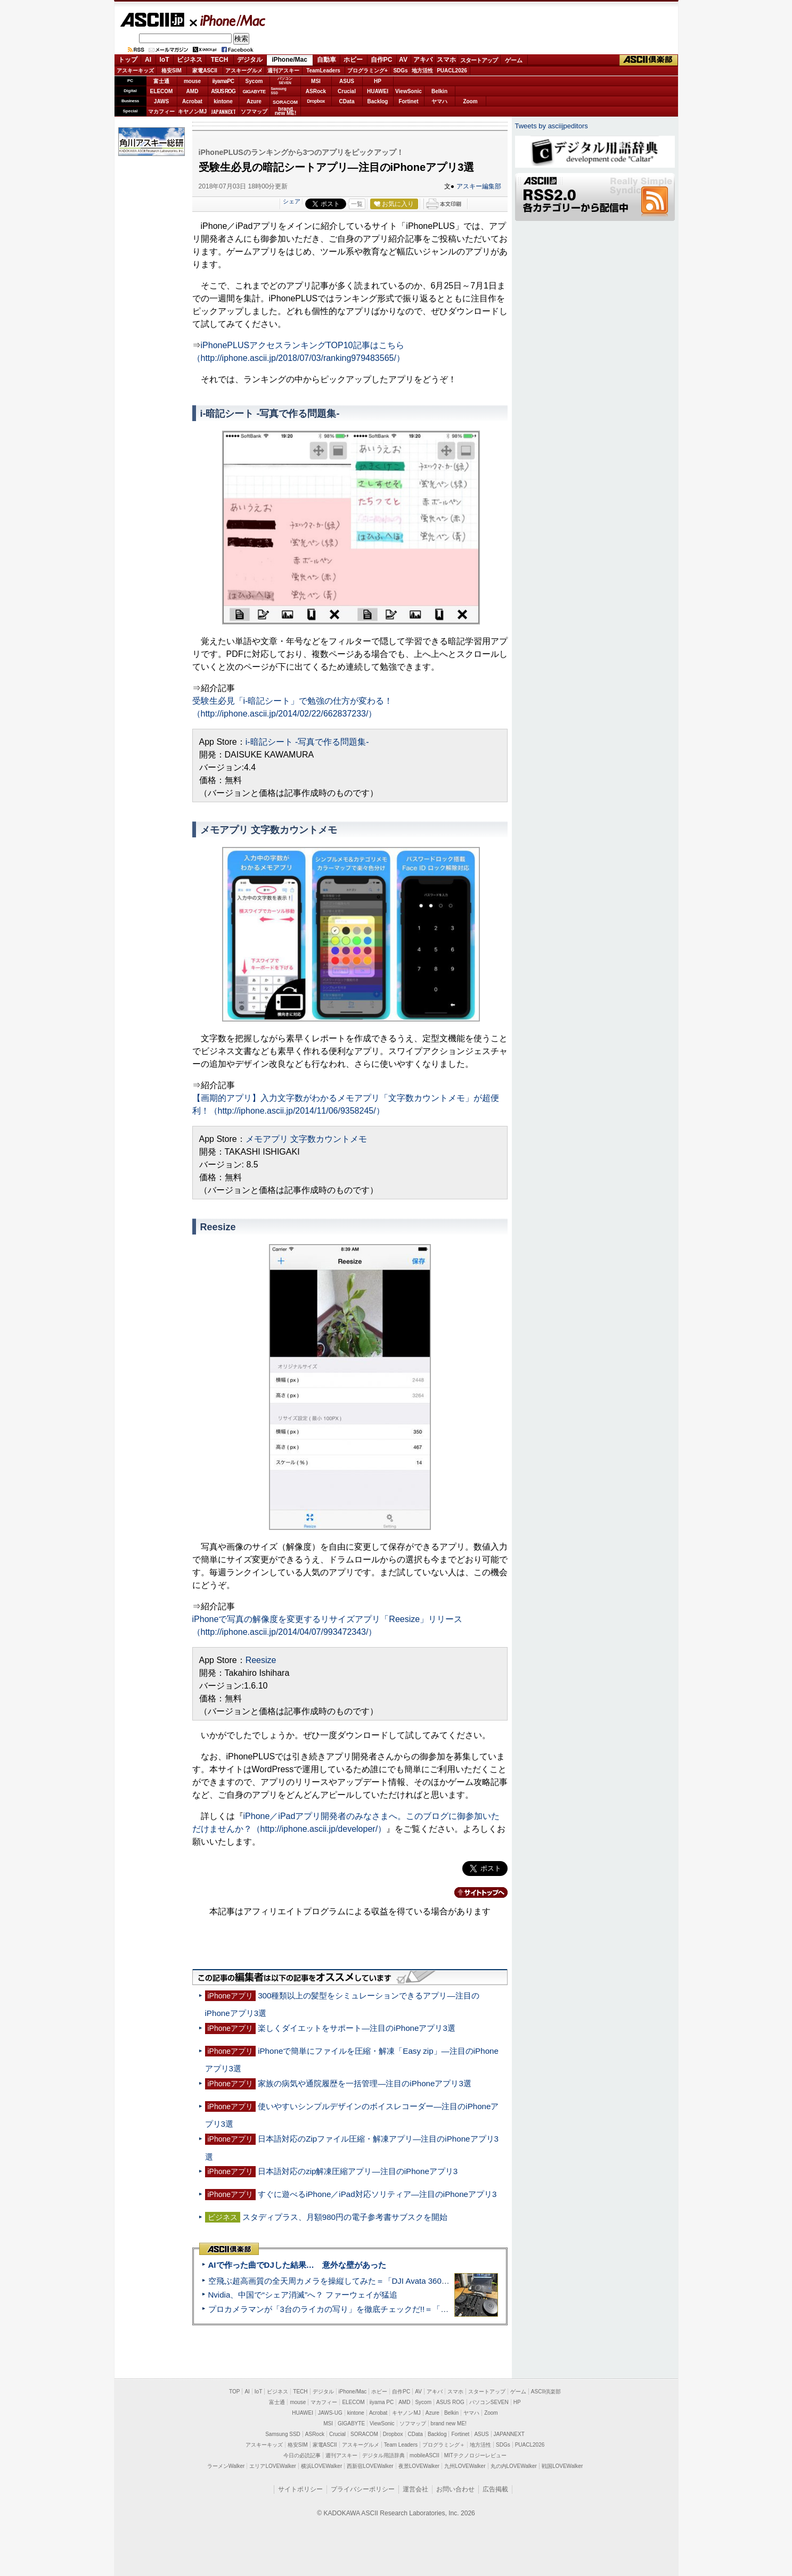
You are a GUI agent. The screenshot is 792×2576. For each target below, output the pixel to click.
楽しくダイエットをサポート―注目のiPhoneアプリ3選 (356, 2027)
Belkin (439, 91)
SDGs (400, 70)
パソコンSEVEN (284, 81)
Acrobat (192, 101)
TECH (219, 59)
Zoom (470, 101)
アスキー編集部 (478, 186)
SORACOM (364, 2434)
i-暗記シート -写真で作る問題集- (307, 741)
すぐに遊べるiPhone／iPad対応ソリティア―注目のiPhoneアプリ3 (377, 2194)
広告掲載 (495, 2489)
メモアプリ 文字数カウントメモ (306, 1138)
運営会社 (415, 2489)
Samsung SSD (282, 2434)
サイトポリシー (300, 2489)
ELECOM (161, 91)
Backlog (378, 101)
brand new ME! (449, 2423)
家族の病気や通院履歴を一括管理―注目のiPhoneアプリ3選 (364, 2083)
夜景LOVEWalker (418, 2466)
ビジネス (189, 59)
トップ (127, 59)
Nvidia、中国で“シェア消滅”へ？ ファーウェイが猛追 (303, 2294)
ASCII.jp (152, 20)
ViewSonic (408, 91)
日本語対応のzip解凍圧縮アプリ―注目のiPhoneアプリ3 (358, 2171)
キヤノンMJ (192, 111)
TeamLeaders (323, 70)
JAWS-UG (330, 2413)
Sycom (254, 81)
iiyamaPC (223, 81)
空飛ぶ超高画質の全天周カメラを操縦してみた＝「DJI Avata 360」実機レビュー (352, 2280)
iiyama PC (382, 2402)
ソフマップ (254, 111)
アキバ (422, 59)
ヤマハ (439, 101)
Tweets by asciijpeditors (551, 126)
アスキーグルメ (244, 70)
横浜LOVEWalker (321, 2466)
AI (148, 59)
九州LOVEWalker (464, 2466)
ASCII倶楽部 (648, 60)
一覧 (357, 204)
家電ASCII (204, 70)
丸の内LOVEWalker (514, 2466)
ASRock (316, 91)
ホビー (353, 59)
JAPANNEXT (223, 112)
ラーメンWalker (226, 2466)
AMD (192, 91)
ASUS (346, 81)
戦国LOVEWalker (562, 2466)
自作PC (382, 59)
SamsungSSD (279, 91)
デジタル (250, 59)
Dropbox (316, 101)
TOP (234, 2391)
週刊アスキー (283, 70)
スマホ (446, 59)
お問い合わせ (455, 2489)
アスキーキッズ (135, 70)
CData (347, 101)
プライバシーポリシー (363, 2489)
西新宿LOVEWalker (370, 2466)
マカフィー (161, 111)
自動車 (326, 59)
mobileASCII (424, 2455)
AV (403, 59)
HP (377, 81)
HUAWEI (377, 91)
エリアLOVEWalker (272, 2466)
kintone (223, 101)
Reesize (261, 1660)
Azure (254, 101)
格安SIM (171, 70)
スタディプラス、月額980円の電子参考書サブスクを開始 (344, 2216)
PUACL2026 (452, 70)
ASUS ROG (223, 91)
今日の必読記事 (302, 2455)
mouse (192, 81)
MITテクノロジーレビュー (475, 2455)
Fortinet (408, 101)
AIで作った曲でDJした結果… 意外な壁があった (297, 2264)
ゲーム (513, 60)
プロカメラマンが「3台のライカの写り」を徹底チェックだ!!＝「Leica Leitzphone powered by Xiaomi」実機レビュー (417, 2309)
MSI (316, 81)
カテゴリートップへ (475, 1892)
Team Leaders (401, 2445)
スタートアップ (478, 60)
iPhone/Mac (228, 20)
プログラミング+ (367, 70)
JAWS (161, 101)
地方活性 (422, 70)
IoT (164, 59)
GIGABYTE (253, 91)
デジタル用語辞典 (383, 2455)
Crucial (347, 91)
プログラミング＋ (443, 2445)
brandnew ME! (286, 111)
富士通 (161, 81)
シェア (291, 201)
